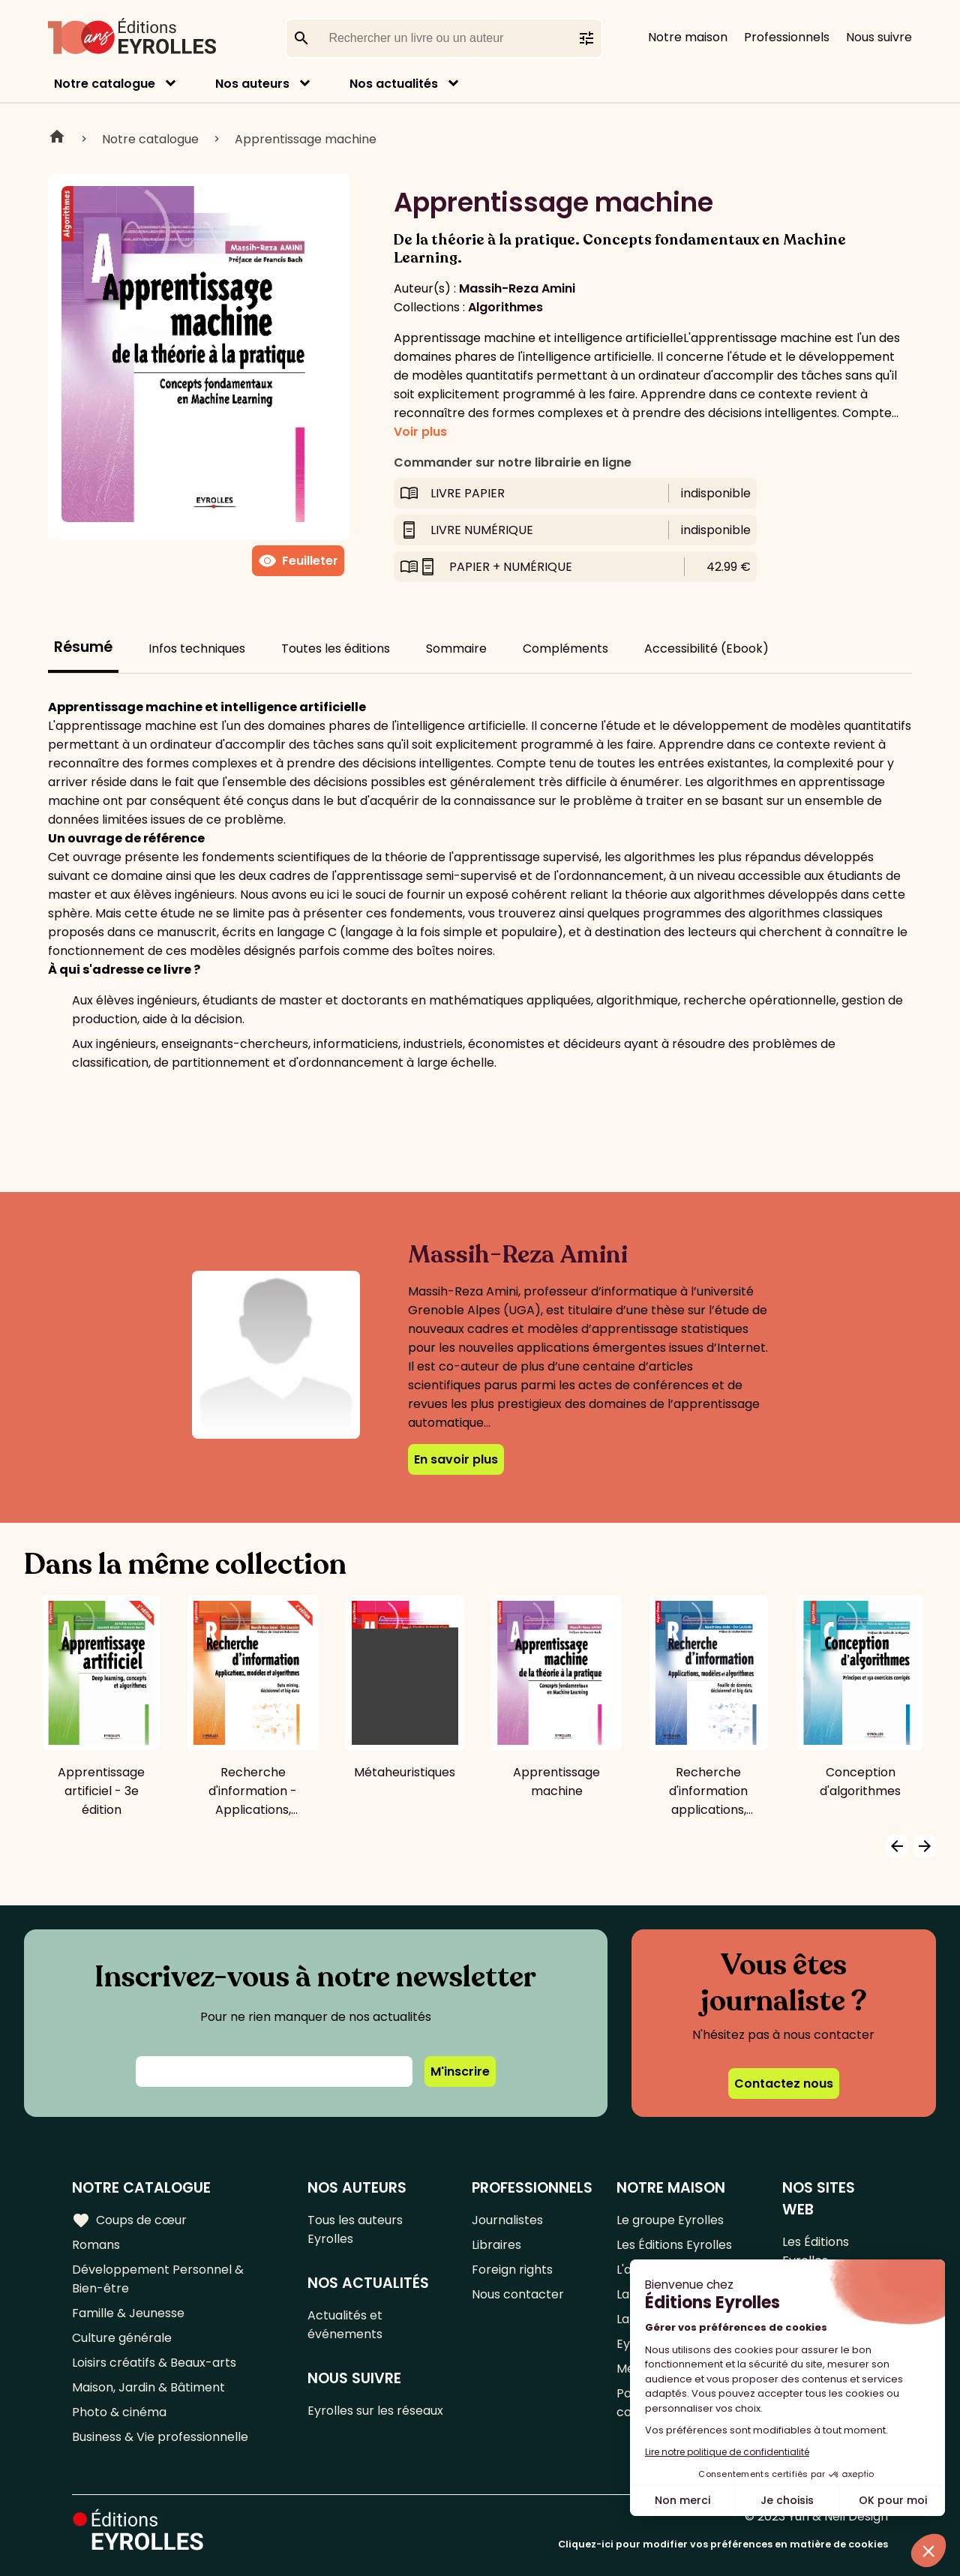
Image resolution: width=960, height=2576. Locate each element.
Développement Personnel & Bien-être (158, 2279)
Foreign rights (512, 2269)
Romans (96, 2244)
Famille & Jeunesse (128, 2313)
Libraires (496, 2244)
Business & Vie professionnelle (160, 2436)
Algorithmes (505, 307)
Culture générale (122, 2337)
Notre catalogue (104, 83)
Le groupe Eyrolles (670, 2220)
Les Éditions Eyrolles (674, 2244)
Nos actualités (394, 83)
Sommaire (456, 648)
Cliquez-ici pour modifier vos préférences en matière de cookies (723, 2544)
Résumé (83, 647)
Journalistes (507, 2220)
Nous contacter (518, 2294)
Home (57, 139)
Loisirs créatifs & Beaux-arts (154, 2362)
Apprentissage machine (305, 139)
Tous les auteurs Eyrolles (355, 2229)
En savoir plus (456, 1459)
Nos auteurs (252, 83)
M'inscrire (460, 2071)
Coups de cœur (129, 2220)
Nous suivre (879, 37)
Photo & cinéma (119, 2412)
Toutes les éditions (335, 648)
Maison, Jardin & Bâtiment (148, 2387)
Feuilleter (298, 561)
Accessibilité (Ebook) (706, 648)
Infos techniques (196, 648)
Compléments (565, 648)
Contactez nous (783, 2083)
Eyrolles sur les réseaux (375, 2410)
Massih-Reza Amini (517, 288)
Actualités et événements (345, 2325)
